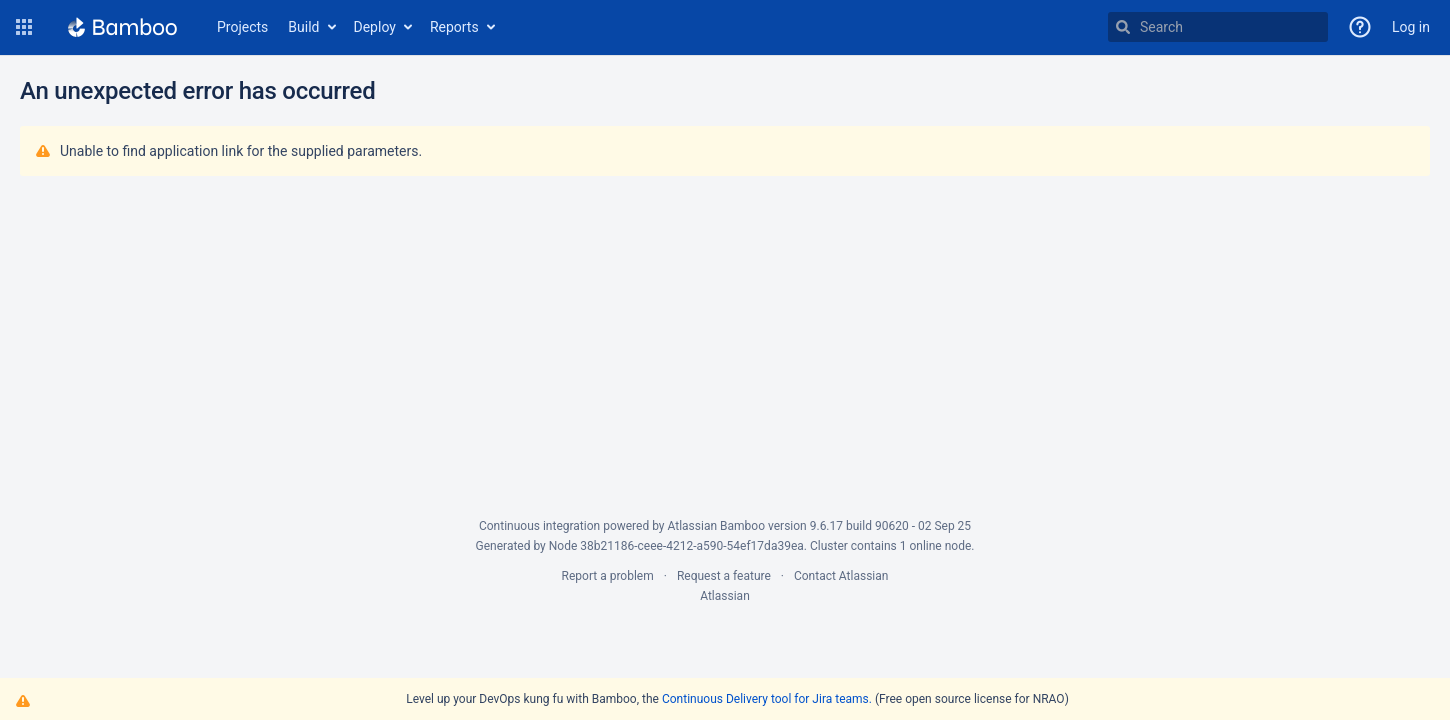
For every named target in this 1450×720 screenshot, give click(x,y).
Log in (1411, 27)
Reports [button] (454, 27)
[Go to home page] (122, 27)
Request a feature (724, 576)
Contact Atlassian (841, 576)
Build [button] (303, 27)
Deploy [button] (375, 27)
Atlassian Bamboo (717, 526)
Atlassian (725, 596)
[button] (24, 27)
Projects (242, 27)
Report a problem (608, 576)
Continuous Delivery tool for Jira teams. (767, 699)
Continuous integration (539, 526)
